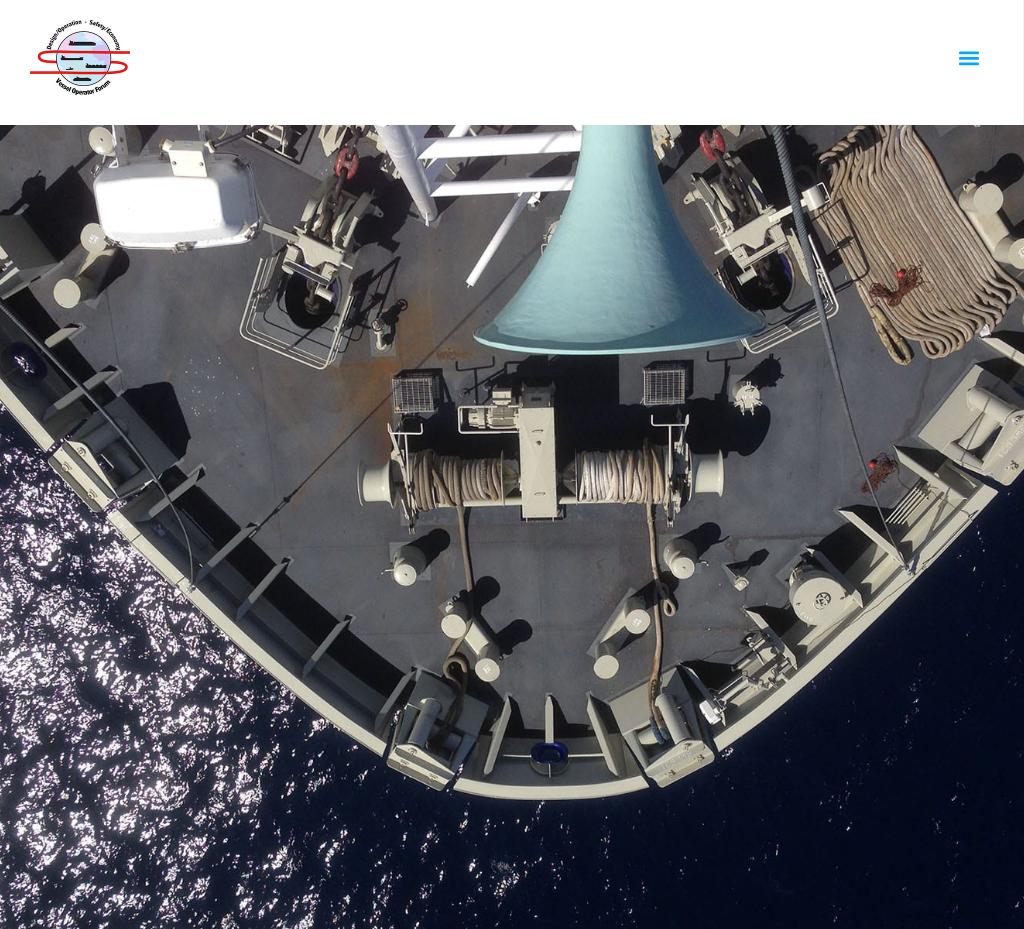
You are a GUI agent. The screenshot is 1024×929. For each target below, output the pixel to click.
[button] (969, 57)
